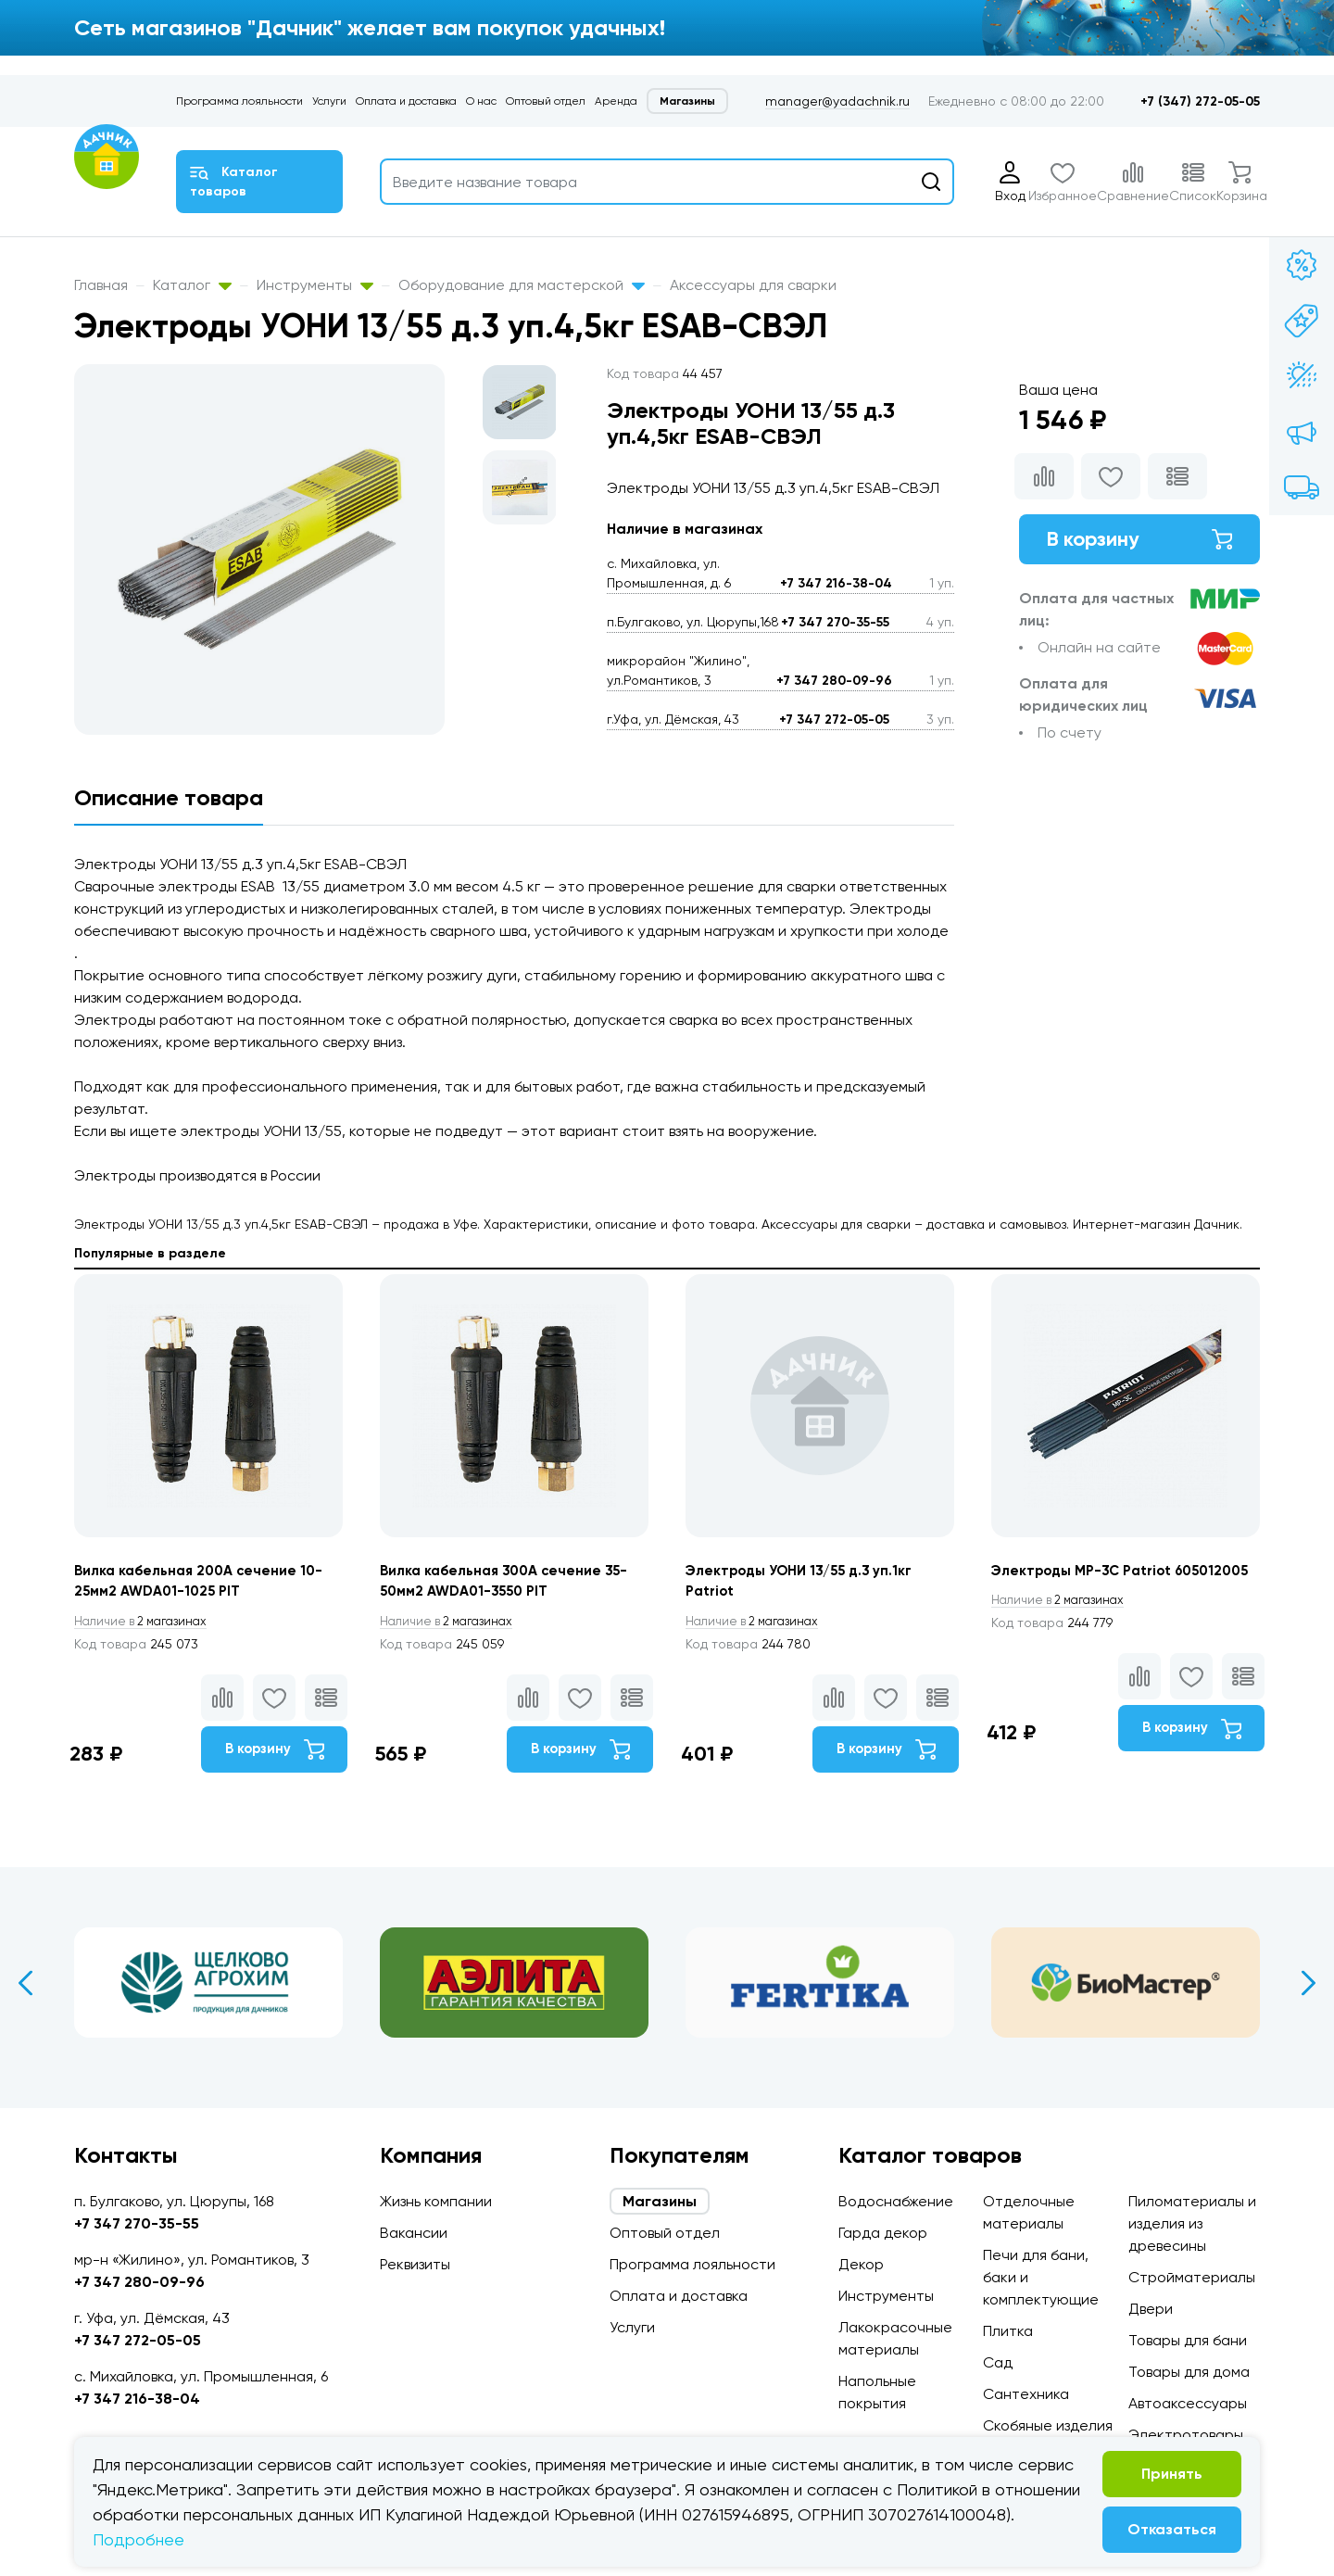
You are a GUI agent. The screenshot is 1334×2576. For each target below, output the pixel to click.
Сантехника (1026, 2394)
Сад (998, 2362)
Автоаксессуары (1187, 2403)
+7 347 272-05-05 (834, 719)
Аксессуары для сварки (753, 285)
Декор (861, 2264)
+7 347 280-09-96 (834, 680)
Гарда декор (882, 2232)
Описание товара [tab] (168, 797)
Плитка (1008, 2331)
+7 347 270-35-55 (835, 622)
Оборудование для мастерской (521, 285)
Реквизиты (415, 2264)
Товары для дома (1189, 2371)
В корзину (1139, 541)
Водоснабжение (895, 2201)
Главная (101, 285)
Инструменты (315, 285)
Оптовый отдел (545, 101)
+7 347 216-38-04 (836, 583)
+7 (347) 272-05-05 (1200, 101)
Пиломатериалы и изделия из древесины (1192, 2223)
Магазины (687, 101)
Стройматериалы (1191, 2277)
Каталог (192, 285)
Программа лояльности (239, 101)
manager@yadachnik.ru (837, 101)
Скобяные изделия (1048, 2425)
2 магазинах (146, 1623)
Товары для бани (1187, 2340)
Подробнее (138, 2539)
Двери (1150, 2308)
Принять (1171, 2473)
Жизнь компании (436, 2201)
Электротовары (1185, 2434)
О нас (481, 101)
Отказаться (1171, 2529)
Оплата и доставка (406, 101)
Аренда (616, 101)
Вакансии (413, 2232)
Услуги (329, 101)
